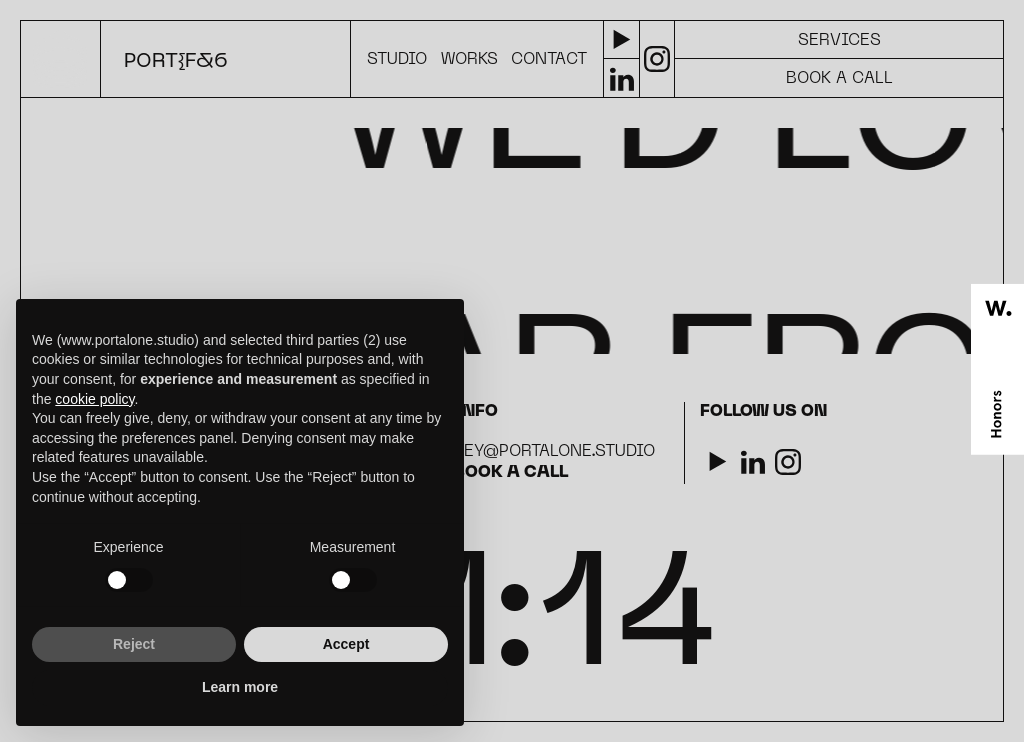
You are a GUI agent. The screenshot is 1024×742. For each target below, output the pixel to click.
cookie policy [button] (94, 399)
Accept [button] (346, 644)
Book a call (510, 473)
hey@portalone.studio (554, 452)
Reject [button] (134, 644)
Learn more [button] (240, 687)
